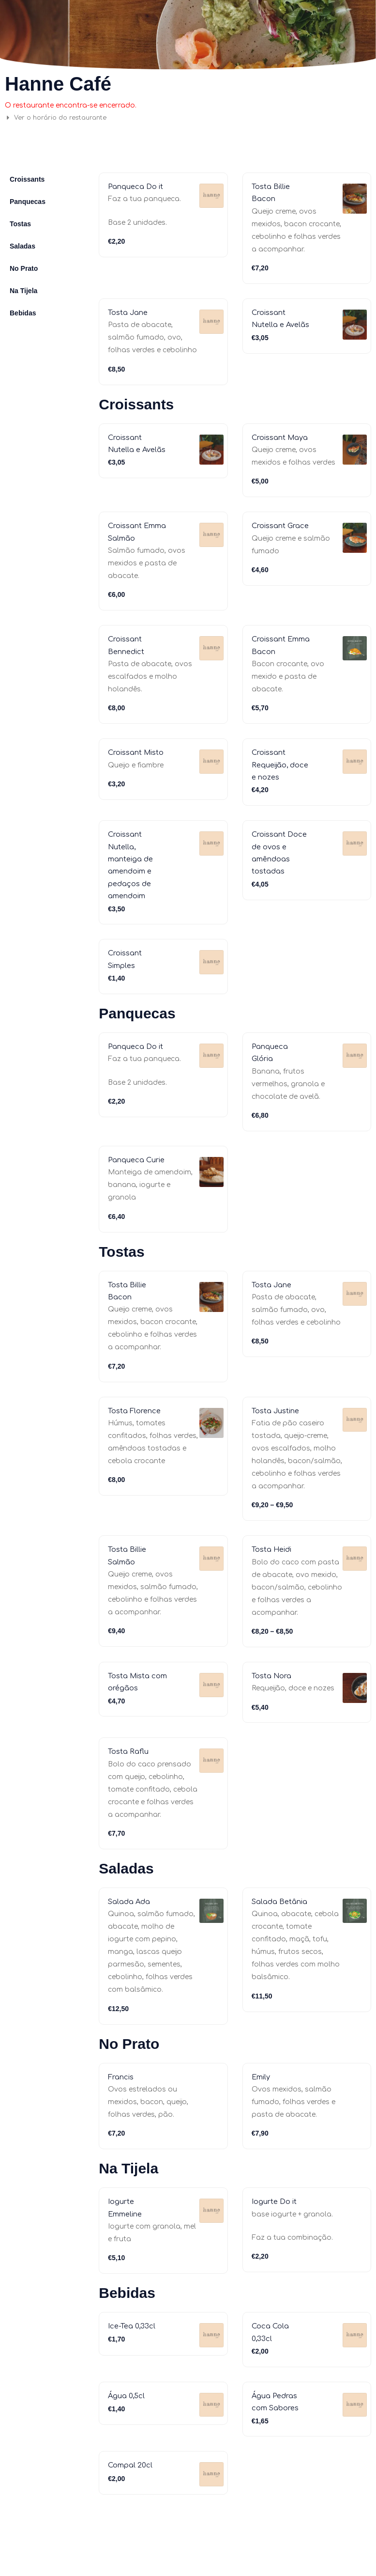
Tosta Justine (278, 1441)
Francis (122, 2107)
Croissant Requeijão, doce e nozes (278, 777)
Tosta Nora (274, 1706)
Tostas (20, 224)
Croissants (27, 179)
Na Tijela (23, 291)
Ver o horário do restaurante (63, 117)
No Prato (24, 268)
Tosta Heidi (274, 1580)
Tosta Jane (130, 312)
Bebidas (23, 313)
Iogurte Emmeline (111, 2353)
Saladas (22, 246)
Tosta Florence (137, 1441)
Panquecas (27, 201)
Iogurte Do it (174, 2267)
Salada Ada (131, 1932)
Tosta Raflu (130, 1782)
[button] (95, 117)
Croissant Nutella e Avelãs (270, 325)
